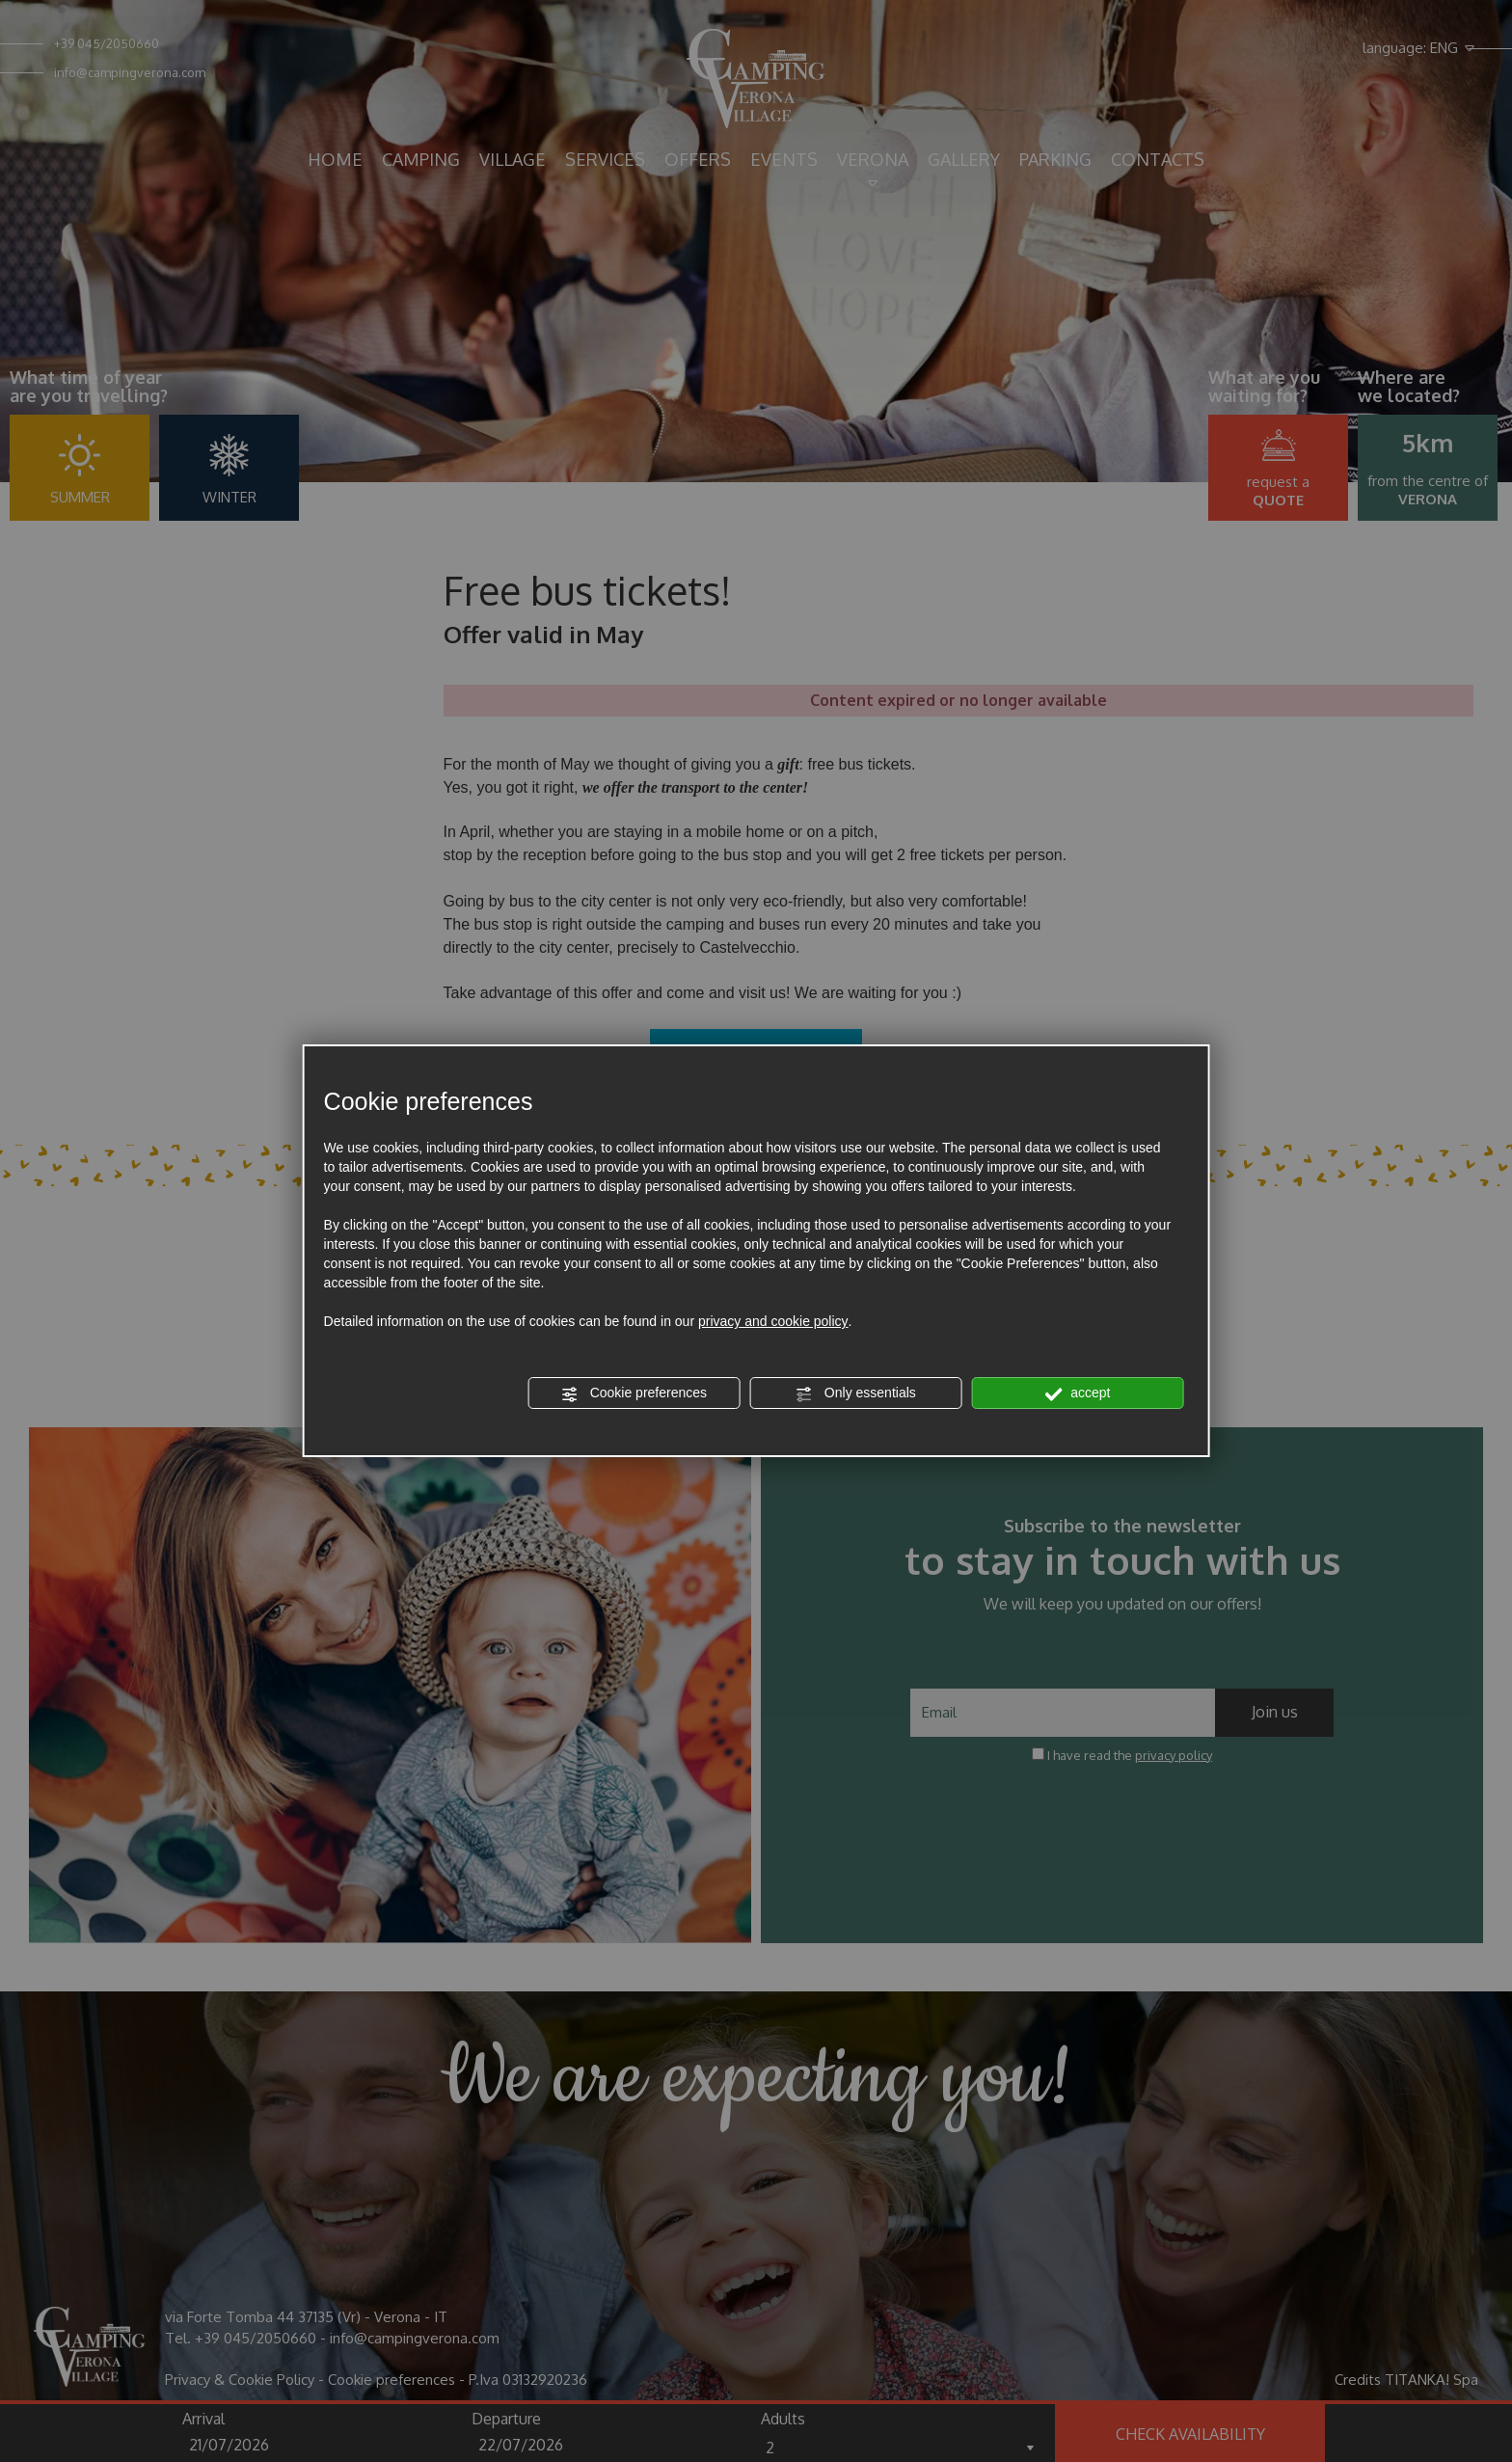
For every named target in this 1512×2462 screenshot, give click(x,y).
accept (1077, 1393)
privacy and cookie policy (773, 1321)
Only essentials (856, 1393)
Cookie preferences (634, 1393)
